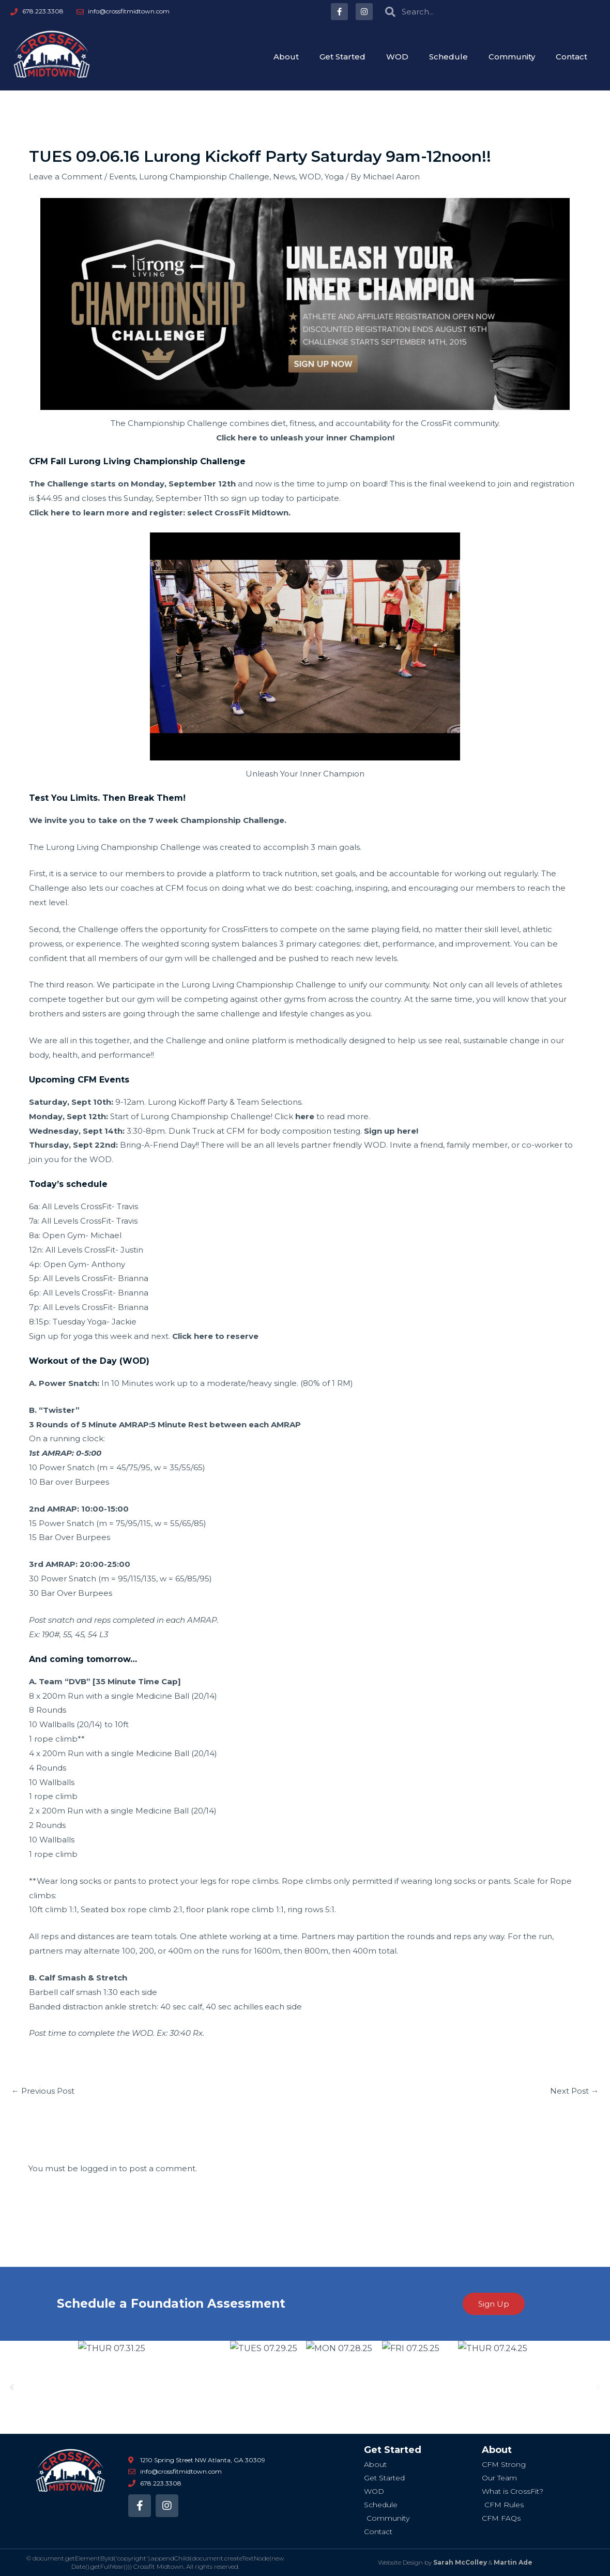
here (304, 1116)
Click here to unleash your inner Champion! (305, 438)
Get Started (342, 57)
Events (122, 176)
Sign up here (390, 1131)
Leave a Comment (65, 176)
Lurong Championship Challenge (204, 176)
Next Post (574, 2091)
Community (512, 57)
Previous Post (42, 2091)
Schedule (448, 57)
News (284, 176)
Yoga (334, 176)
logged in (98, 2168)
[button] (11, 2387)
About (286, 57)
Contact (571, 57)
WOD (397, 57)
